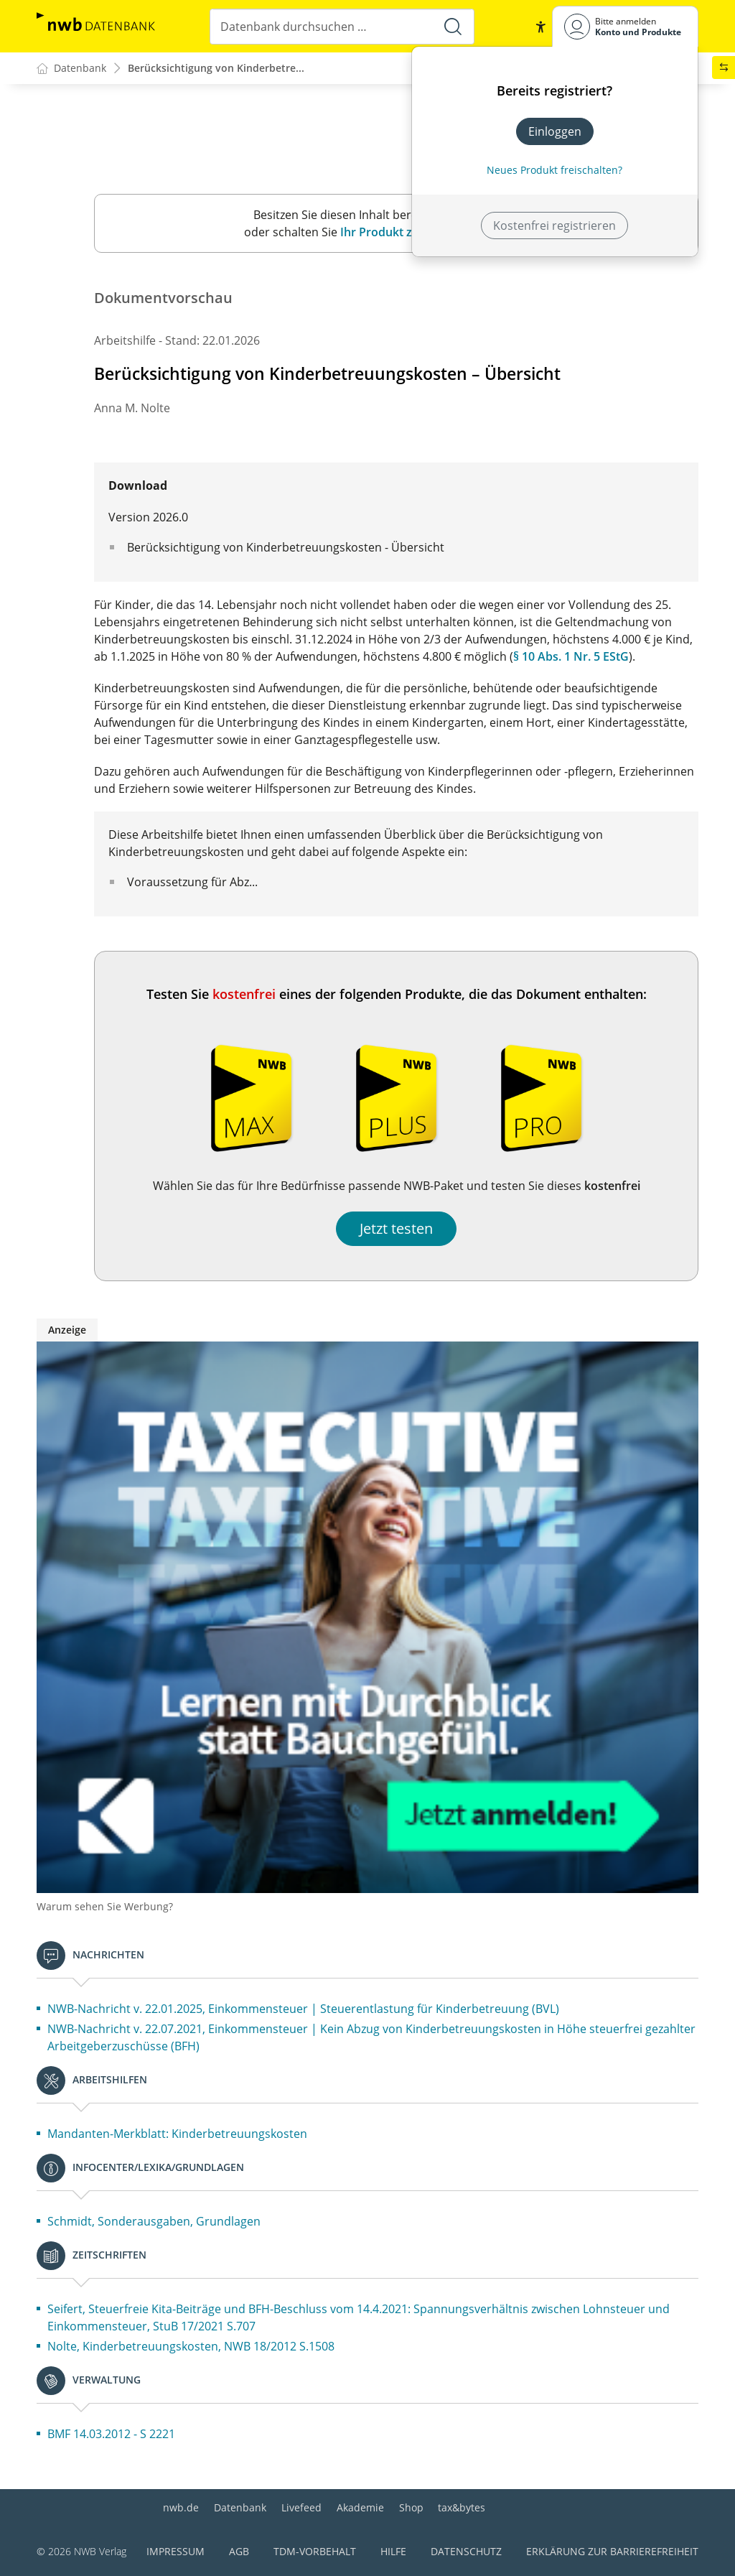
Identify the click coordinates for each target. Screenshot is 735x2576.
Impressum (175, 2551)
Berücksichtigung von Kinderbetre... (216, 68)
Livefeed (301, 2507)
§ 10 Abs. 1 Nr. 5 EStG (571, 657)
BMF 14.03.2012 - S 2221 (111, 2434)
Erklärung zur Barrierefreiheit (612, 2551)
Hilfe (393, 2551)
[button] (540, 26)
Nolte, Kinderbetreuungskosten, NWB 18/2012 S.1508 (190, 2347)
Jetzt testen (396, 1229)
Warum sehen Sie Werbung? (105, 1907)
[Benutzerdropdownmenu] (625, 26)
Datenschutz (466, 2551)
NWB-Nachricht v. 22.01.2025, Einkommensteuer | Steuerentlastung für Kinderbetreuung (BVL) (303, 2009)
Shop (411, 2507)
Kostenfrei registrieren (554, 225)
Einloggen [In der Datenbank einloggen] (554, 131)
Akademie (360, 2507)
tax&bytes (461, 2507)
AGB (239, 2551)
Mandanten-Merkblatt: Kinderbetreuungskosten (177, 2134)
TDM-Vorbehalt (314, 2551)
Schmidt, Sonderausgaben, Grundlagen (154, 2222)
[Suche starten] (453, 26)
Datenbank (240, 2507)
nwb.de (181, 2507)
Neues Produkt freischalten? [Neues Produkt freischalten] (554, 170)
